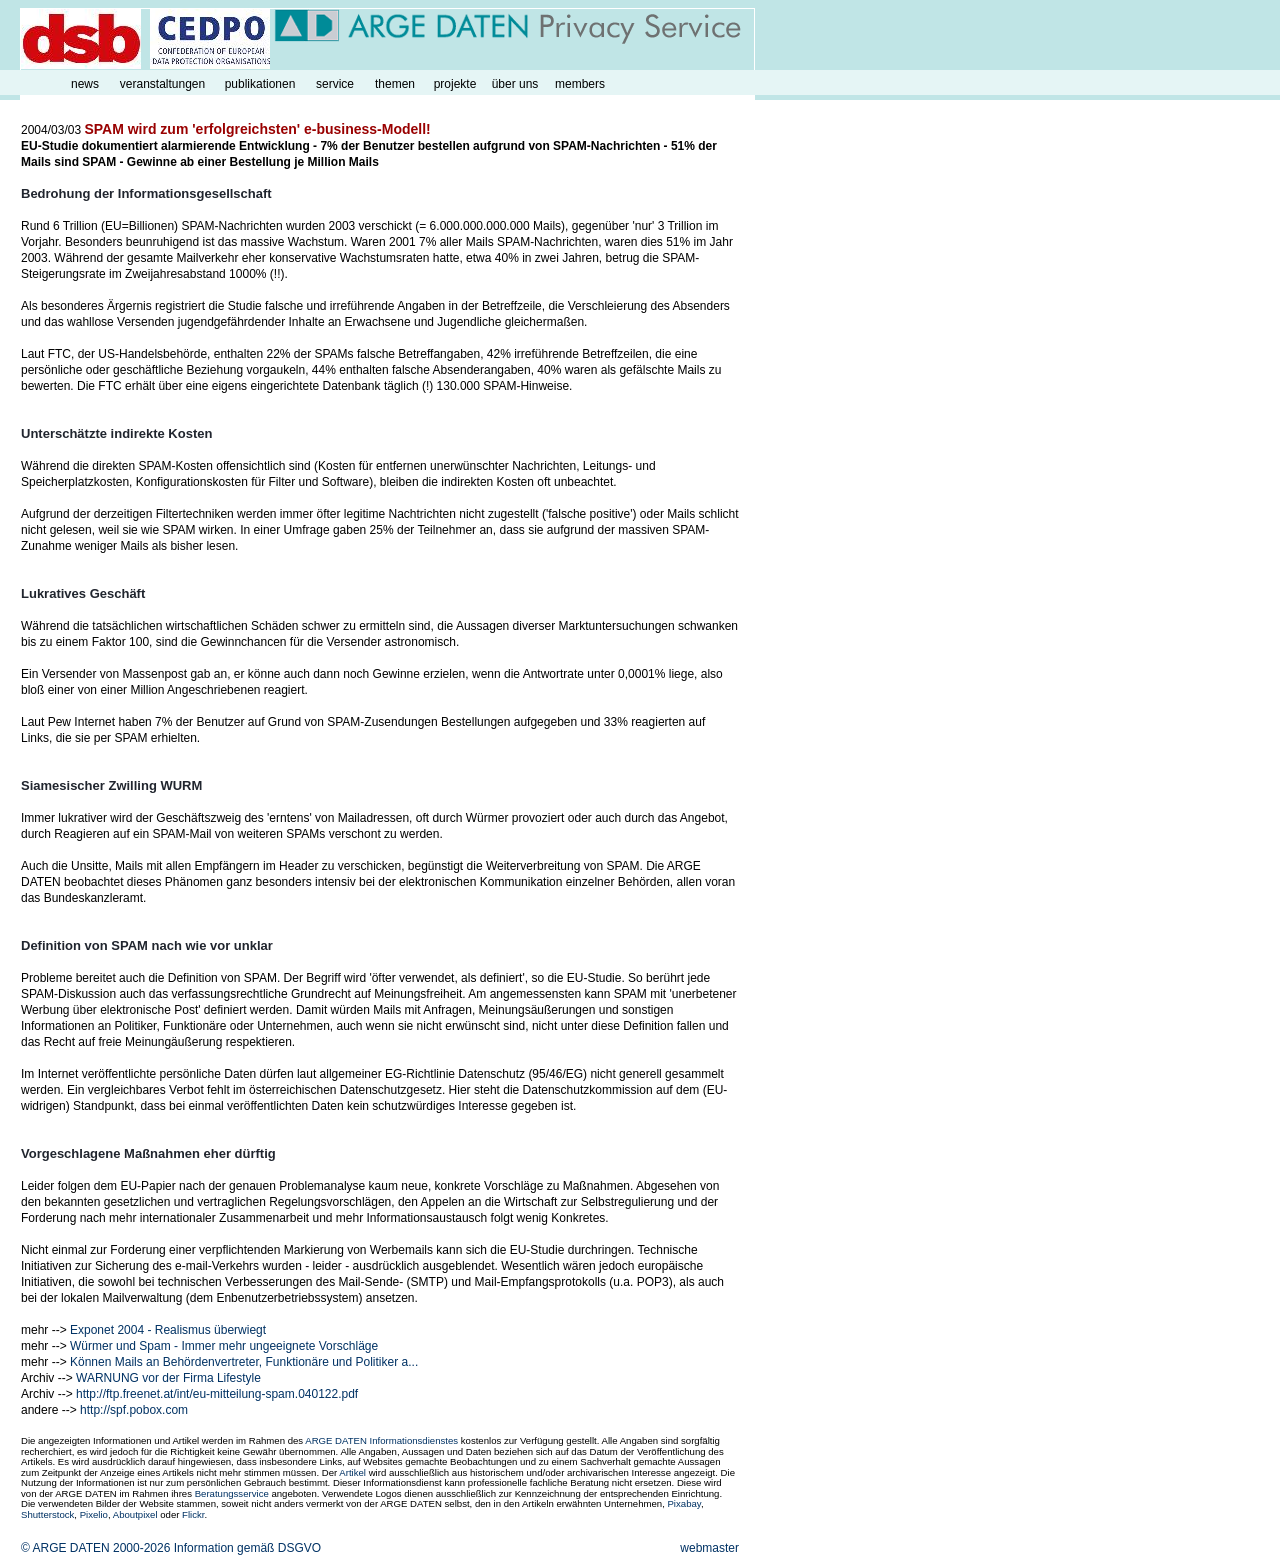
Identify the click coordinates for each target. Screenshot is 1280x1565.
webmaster (709, 1548)
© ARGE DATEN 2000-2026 (95, 1548)
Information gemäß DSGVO (247, 1548)
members (580, 84)
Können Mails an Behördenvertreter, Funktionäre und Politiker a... (244, 1362)
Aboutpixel (135, 1514)
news (85, 84)
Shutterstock (47, 1514)
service (335, 84)
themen (395, 84)
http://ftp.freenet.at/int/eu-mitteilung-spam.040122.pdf (217, 1394)
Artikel (352, 1472)
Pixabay (683, 1503)
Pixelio (94, 1514)
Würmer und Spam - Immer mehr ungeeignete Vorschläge (224, 1346)
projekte (455, 84)
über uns (515, 84)
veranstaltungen (162, 84)
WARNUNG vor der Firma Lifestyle (168, 1378)
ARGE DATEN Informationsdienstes (381, 1440)
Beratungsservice (232, 1493)
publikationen (260, 84)
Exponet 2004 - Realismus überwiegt (168, 1330)
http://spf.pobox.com (134, 1410)
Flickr (193, 1514)
